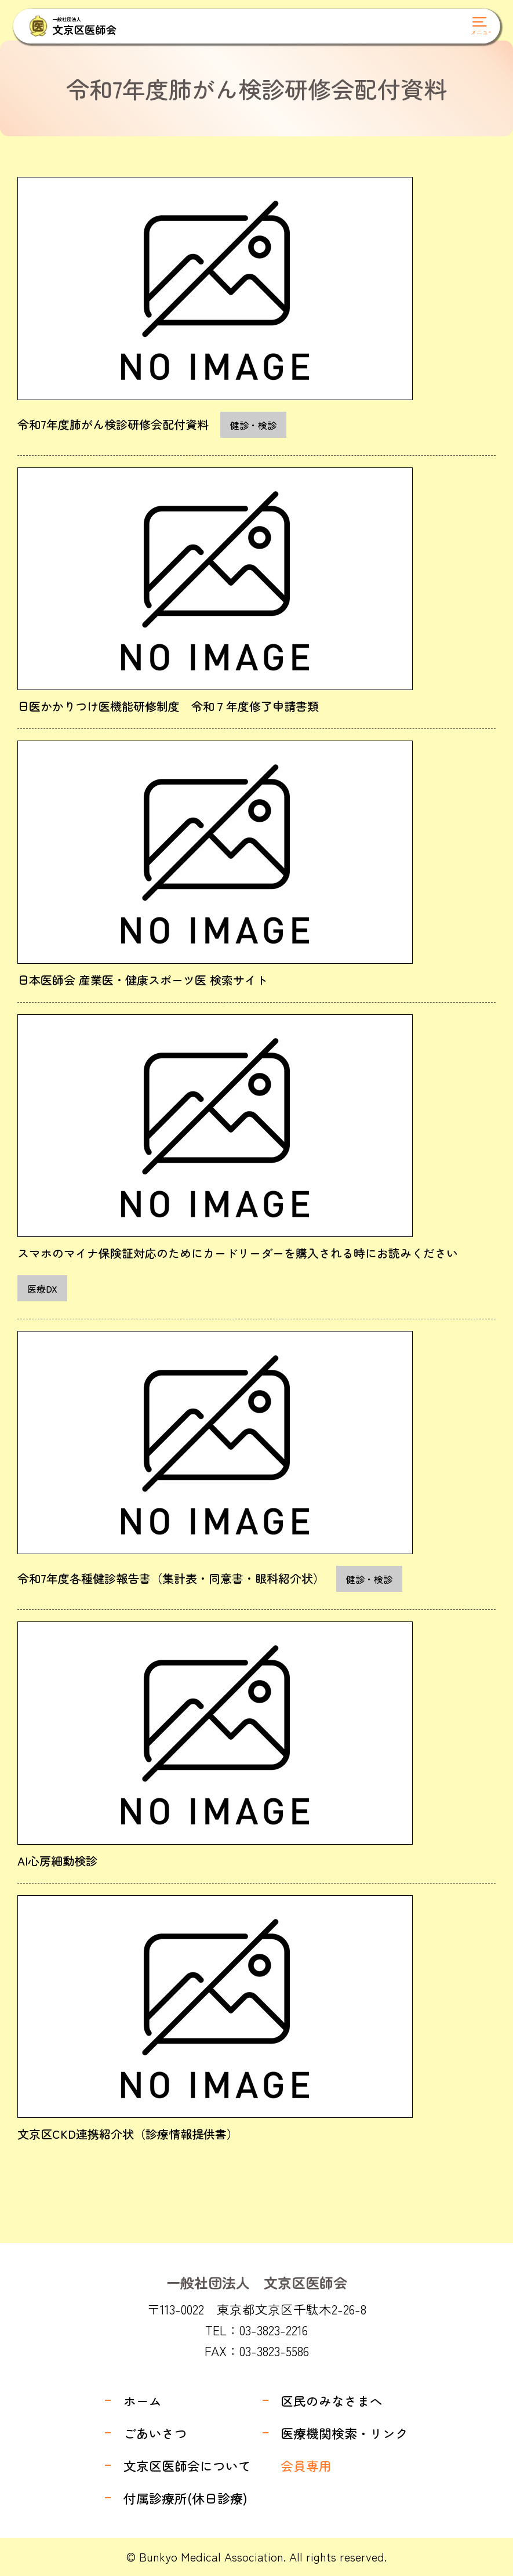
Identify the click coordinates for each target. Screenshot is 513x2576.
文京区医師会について (187, 2466)
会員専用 (306, 2466)
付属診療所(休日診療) (185, 2498)
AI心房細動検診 (57, 1860)
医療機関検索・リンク (344, 2433)
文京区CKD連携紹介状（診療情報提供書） (127, 2133)
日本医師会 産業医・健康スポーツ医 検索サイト (142, 979)
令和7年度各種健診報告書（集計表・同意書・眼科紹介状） (171, 1578)
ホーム (142, 2401)
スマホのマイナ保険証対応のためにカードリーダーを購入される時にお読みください (237, 1253)
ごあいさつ (155, 2433)
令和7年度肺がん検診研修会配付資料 (113, 424)
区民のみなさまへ (332, 2401)
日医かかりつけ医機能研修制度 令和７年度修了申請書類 (168, 706)
